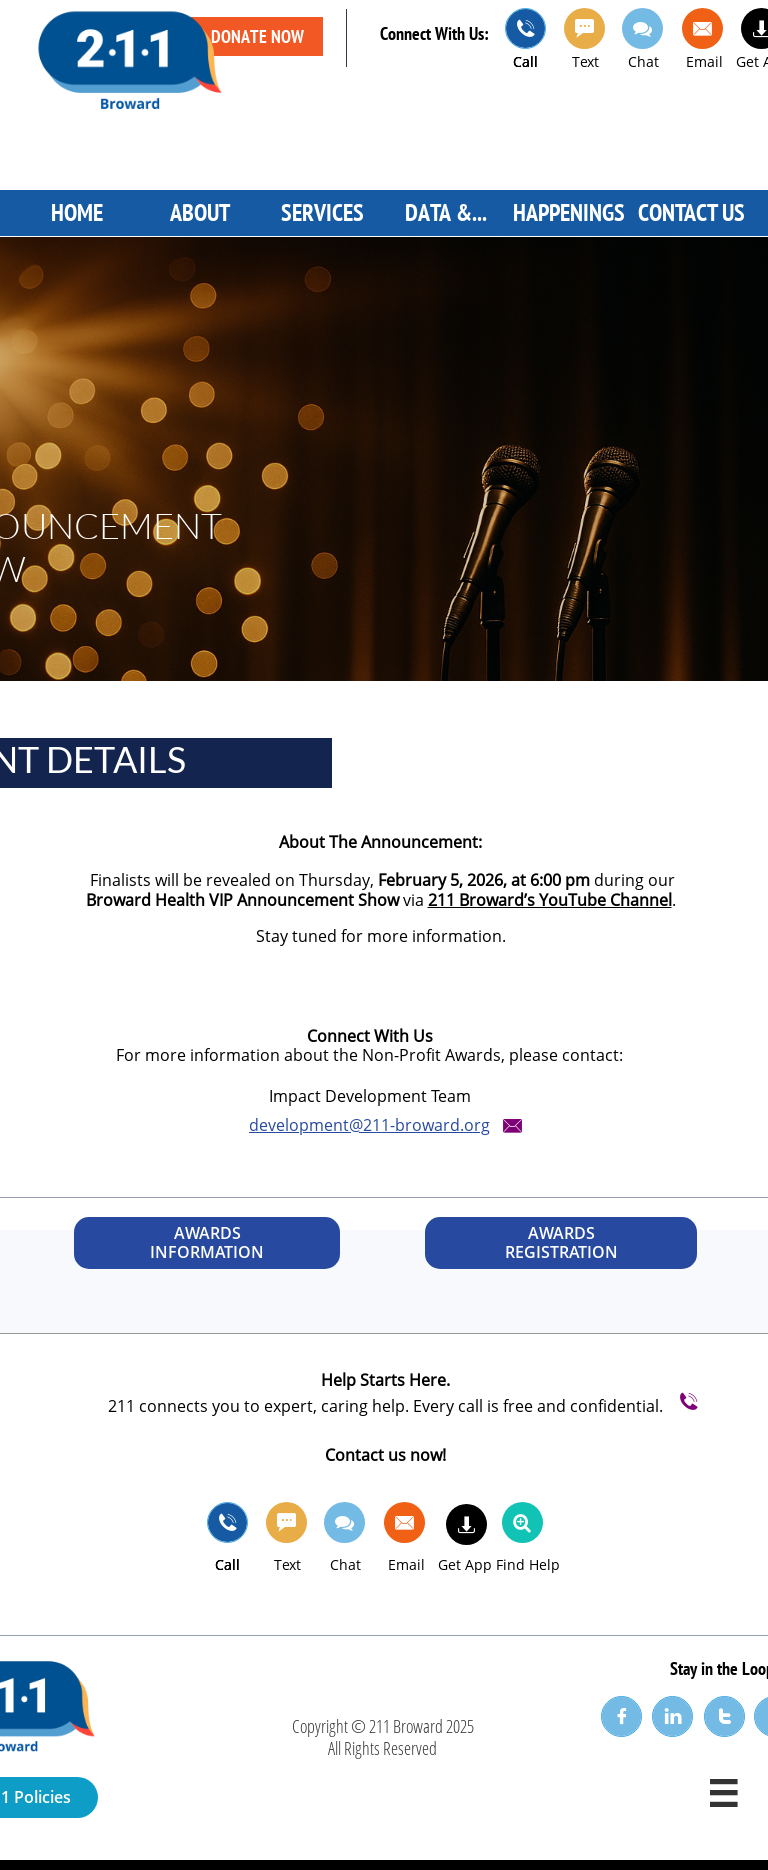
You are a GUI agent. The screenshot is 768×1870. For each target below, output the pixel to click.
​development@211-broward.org (369, 1125)
